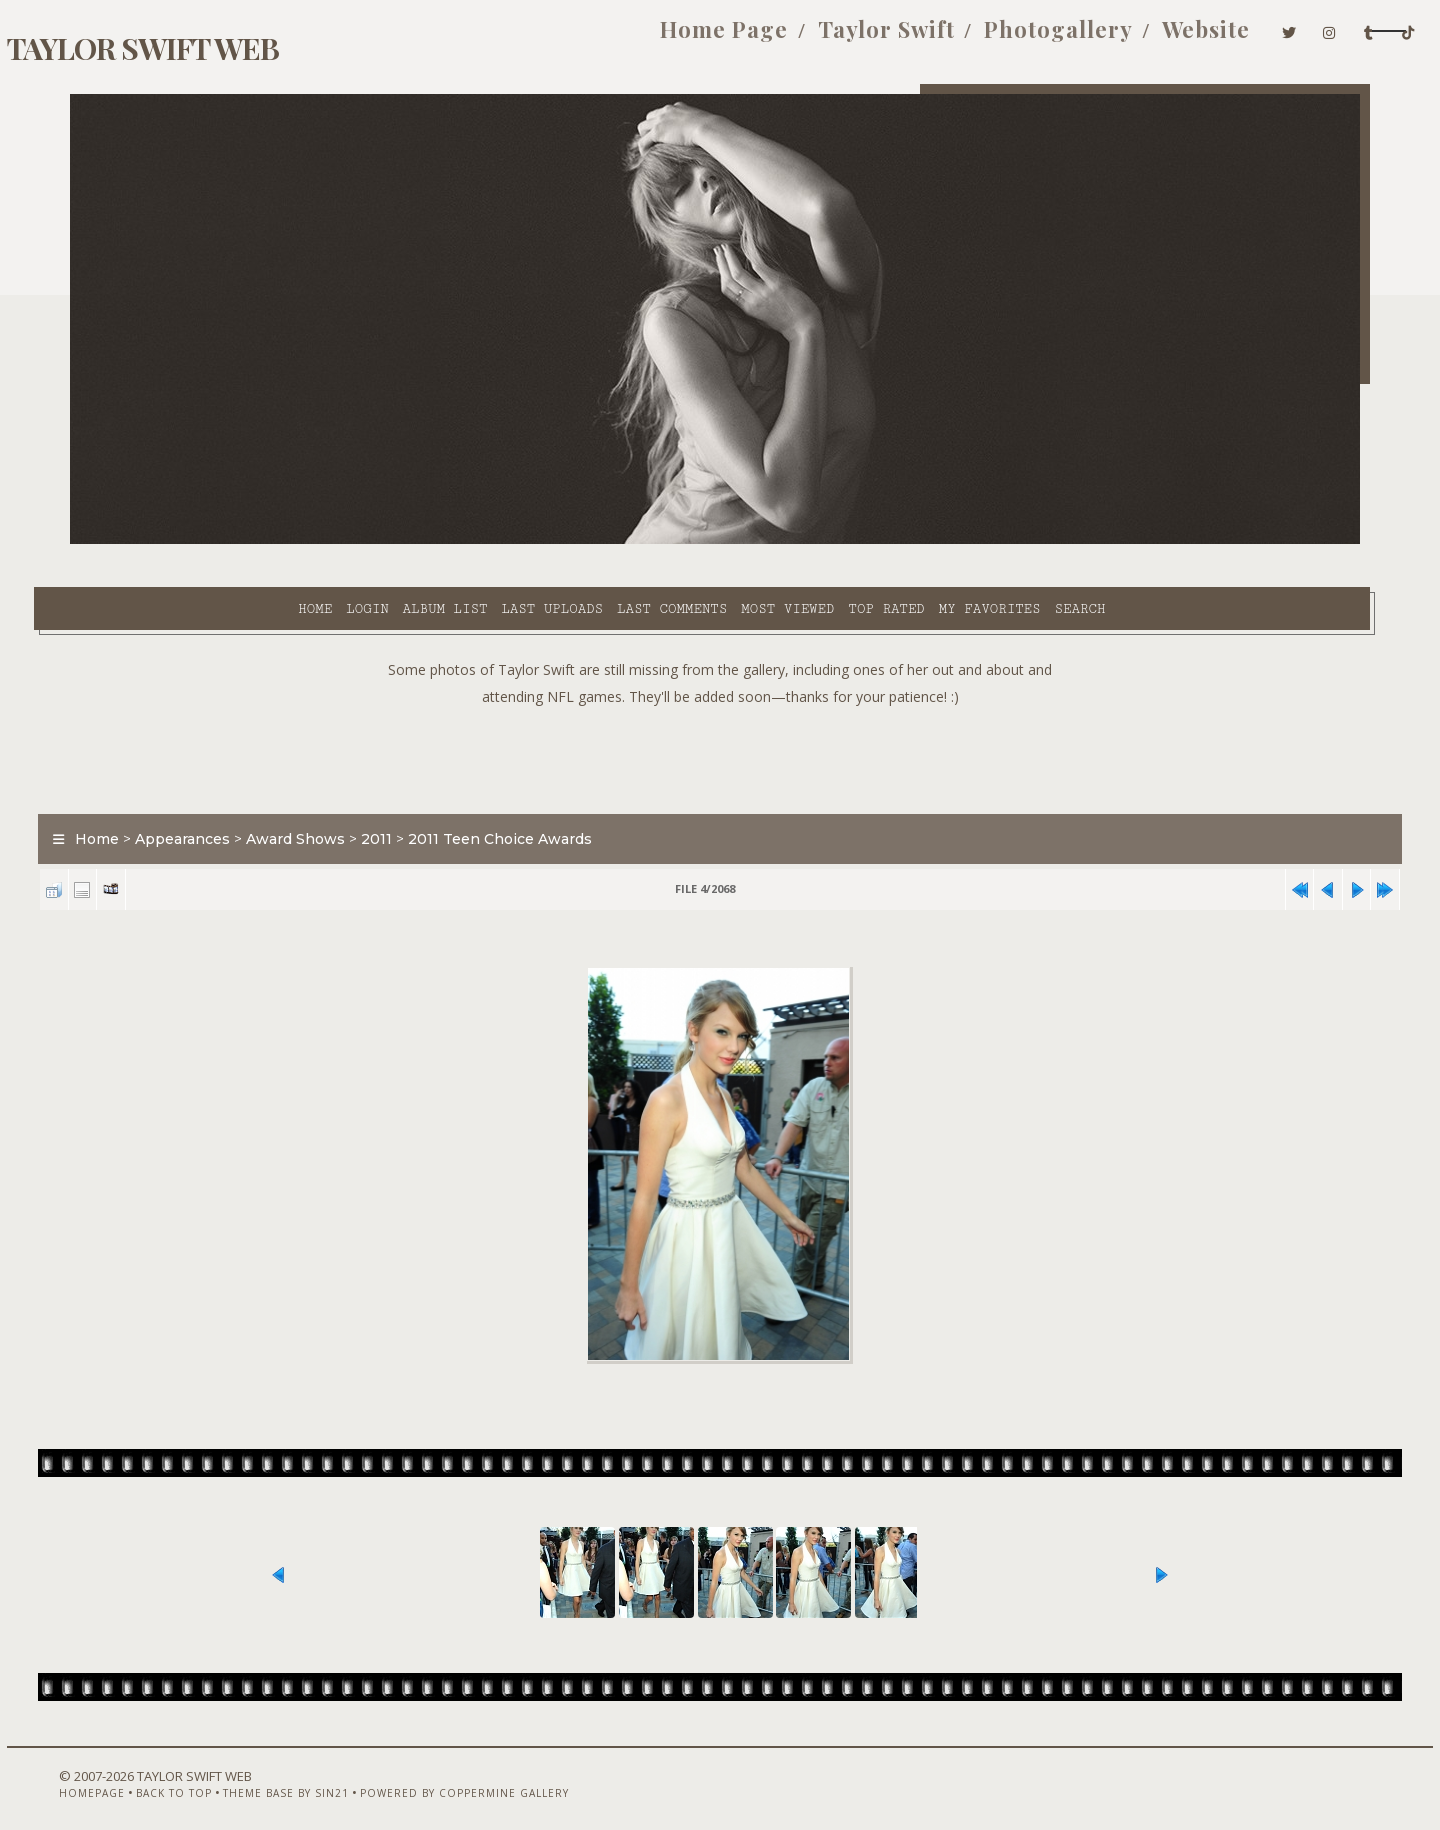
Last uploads (391, 541)
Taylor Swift (750, 38)
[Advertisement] (720, 710)
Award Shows (332, 794)
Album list (283, 541)
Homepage (103, 1777)
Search (918, 541)
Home (153, 541)
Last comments (510, 541)
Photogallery (922, 38)
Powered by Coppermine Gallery (475, 1777)
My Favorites (828, 541)
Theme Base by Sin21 (297, 1777)
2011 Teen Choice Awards (537, 794)
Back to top (185, 1777)
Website (1070, 38)
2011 (413, 794)
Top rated (725, 541)
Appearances (219, 794)
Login (205, 541)
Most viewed (625, 541)
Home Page (589, 38)
